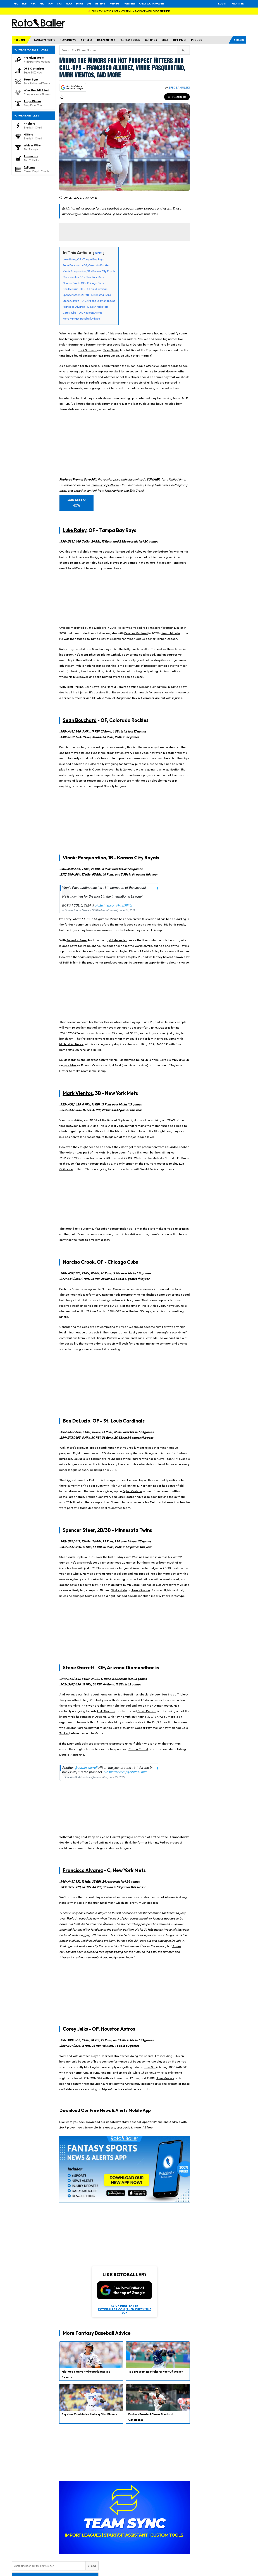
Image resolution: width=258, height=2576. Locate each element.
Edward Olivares (115, 957)
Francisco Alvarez (83, 1870)
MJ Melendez (118, 940)
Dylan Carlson (132, 1491)
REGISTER (238, 3)
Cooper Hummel (146, 1728)
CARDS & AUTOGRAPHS (151, 3)
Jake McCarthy (123, 1728)
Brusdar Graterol (136, 633)
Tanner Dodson (166, 639)
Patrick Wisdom (118, 1338)
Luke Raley (74, 530)
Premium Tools (34, 57)
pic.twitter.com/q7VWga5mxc (125, 1772)
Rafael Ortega (96, 1338)
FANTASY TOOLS (130, 40)
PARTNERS (129, 3)
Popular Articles (26, 115)
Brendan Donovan (98, 1496)
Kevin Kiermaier (143, 698)
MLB (24, 3)
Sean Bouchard (80, 720)
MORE (79, 3)
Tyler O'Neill (118, 1485)
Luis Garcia (134, 344)
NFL (16, 3)
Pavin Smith (123, 1716)
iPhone (158, 2122)
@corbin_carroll (86, 1768)
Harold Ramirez (117, 687)
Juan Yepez (76, 1496)
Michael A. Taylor (71, 1044)
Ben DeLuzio (76, 1420)
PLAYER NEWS (68, 40)
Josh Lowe (92, 687)
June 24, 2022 (127, 910)
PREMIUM (19, 40)
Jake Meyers (165, 2078)
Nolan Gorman (69, 344)
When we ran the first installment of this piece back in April (99, 333)
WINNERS (114, 3)
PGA (50, 3)
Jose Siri (150, 2067)
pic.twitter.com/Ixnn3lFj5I (113, 905)
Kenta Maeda (170, 633)
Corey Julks (75, 2029)
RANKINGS (150, 40)
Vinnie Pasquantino (84, 858)
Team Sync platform (105, 485)
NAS (59, 3)
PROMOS (196, 40)
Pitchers (29, 123)
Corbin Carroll (138, 1749)
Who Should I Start (36, 90)
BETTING (100, 3)
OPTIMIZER (180, 40)
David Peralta (146, 1711)
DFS (89, 3)
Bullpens (29, 167)
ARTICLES (86, 40)
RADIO (238, 40)
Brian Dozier (174, 627)
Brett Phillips (74, 687)
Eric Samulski (179, 87)
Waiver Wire (32, 145)
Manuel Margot (115, 698)
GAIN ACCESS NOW (76, 502)
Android (174, 2122)
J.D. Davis (182, 1158)
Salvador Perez (76, 940)
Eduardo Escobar (177, 1147)
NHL (42, 3)
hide (98, 253)
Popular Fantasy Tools (31, 49)
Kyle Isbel (70, 1065)
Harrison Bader (150, 1485)
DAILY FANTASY (106, 40)
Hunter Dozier (103, 1022)
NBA (33, 3)
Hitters (28, 134)
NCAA (69, 3)
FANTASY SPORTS (44, 40)
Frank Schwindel (147, 1338)
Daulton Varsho (76, 1728)
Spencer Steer (79, 1530)
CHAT (165, 40)
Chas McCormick (152, 2072)
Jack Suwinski (87, 350)
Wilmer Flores (168, 1596)
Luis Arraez (164, 1584)
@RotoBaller (177, 96)
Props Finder (32, 101)
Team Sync (31, 79)
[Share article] (61, 96)
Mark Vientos (78, 1093)
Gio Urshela (119, 1590)
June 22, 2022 (117, 1777)
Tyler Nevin (111, 350)
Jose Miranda (140, 1590)
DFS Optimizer (34, 68)
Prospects (31, 156)
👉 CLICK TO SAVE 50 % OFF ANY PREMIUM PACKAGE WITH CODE (129, 11)
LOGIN (222, 3)
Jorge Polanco (142, 1584)
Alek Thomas (106, 1711)
